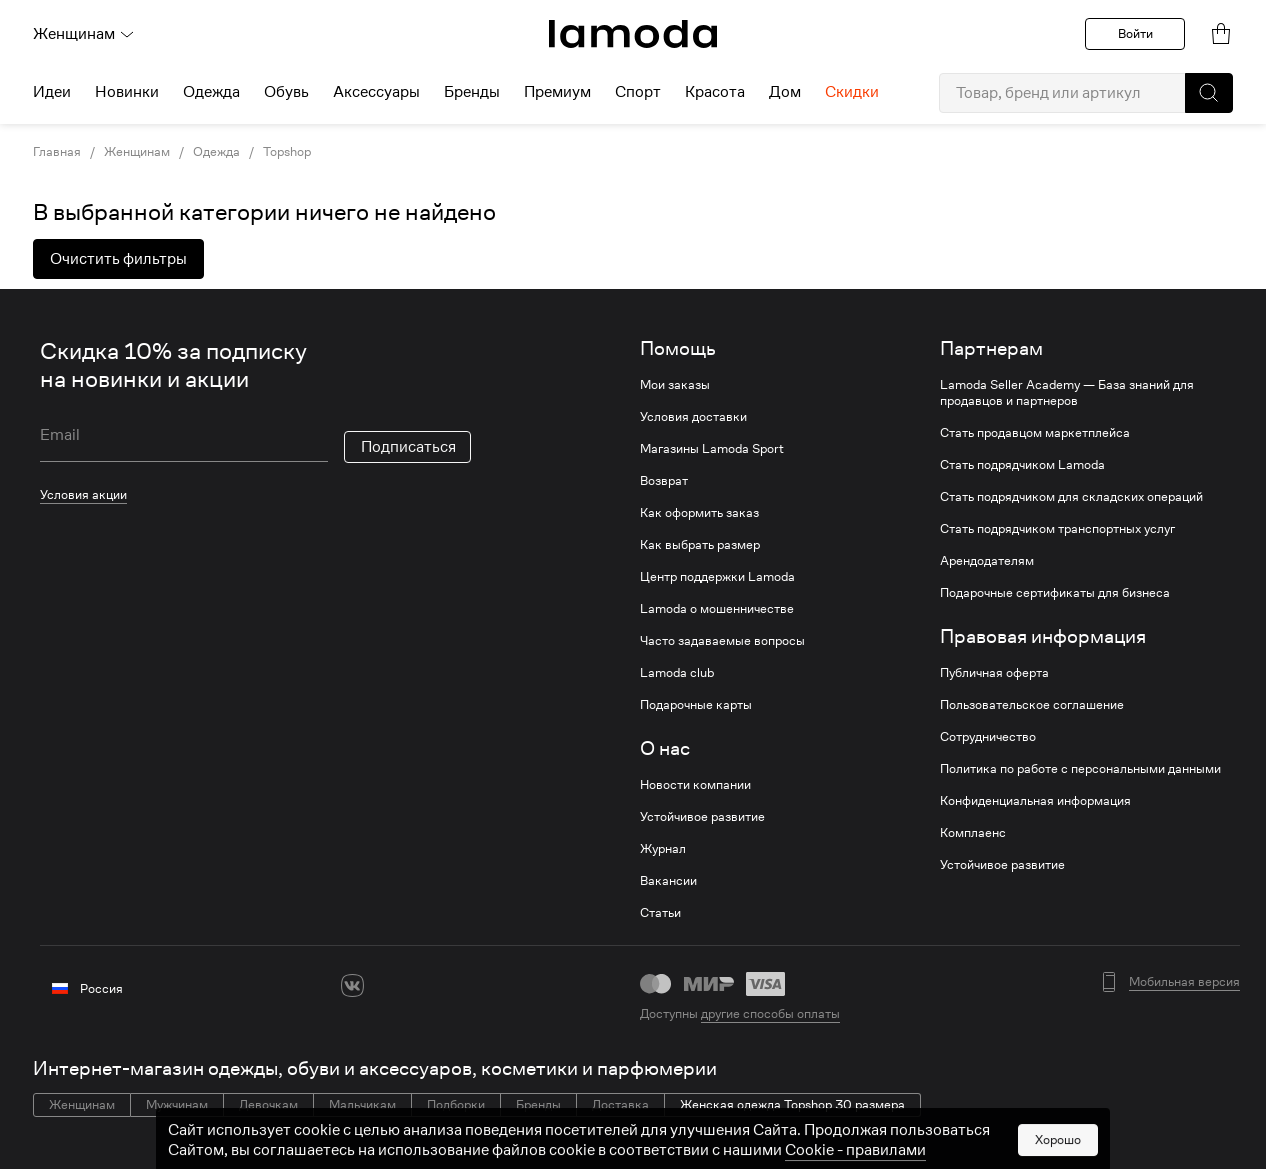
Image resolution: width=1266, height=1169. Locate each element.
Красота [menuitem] (715, 92)
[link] (633, 34)
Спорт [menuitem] (638, 92)
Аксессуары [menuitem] (376, 92)
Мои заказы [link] (675, 385)
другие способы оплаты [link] (770, 1013)
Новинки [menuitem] (127, 92)
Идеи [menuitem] (52, 92)
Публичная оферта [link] (994, 673)
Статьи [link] (660, 913)
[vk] (352, 985)
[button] (1209, 93)
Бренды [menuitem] (472, 92)
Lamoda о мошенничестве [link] (717, 609)
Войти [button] (1135, 33)
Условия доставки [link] (693, 417)
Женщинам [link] (137, 152)
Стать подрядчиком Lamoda (1022, 465)
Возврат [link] (664, 481)
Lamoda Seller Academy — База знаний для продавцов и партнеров (1067, 393)
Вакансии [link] (668, 881)
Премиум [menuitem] (557, 92)
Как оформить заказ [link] (699, 513)
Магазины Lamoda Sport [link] (712, 449)
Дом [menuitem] (785, 92)
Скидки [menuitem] (852, 92)
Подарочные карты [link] (696, 705)
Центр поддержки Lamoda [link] (717, 577)
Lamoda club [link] (677, 673)
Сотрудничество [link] (988, 737)
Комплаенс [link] (973, 833)
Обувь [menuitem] (286, 92)
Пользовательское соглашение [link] (1032, 705)
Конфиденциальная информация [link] (1035, 801)
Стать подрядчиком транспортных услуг (1057, 529)
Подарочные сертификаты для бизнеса (1055, 593)
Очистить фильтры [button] (118, 259)
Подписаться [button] (408, 447)
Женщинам (84, 34)
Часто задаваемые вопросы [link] (722, 641)
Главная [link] (57, 152)
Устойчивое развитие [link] (702, 817)
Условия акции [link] (83, 494)
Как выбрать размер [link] (700, 545)
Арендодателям (987, 561)
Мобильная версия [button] (1184, 982)
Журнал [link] (663, 849)
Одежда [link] (216, 152)
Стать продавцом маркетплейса (1035, 433)
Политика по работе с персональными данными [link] (1080, 769)
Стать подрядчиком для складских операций (1071, 497)
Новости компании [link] (695, 785)
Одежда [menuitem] (211, 92)
